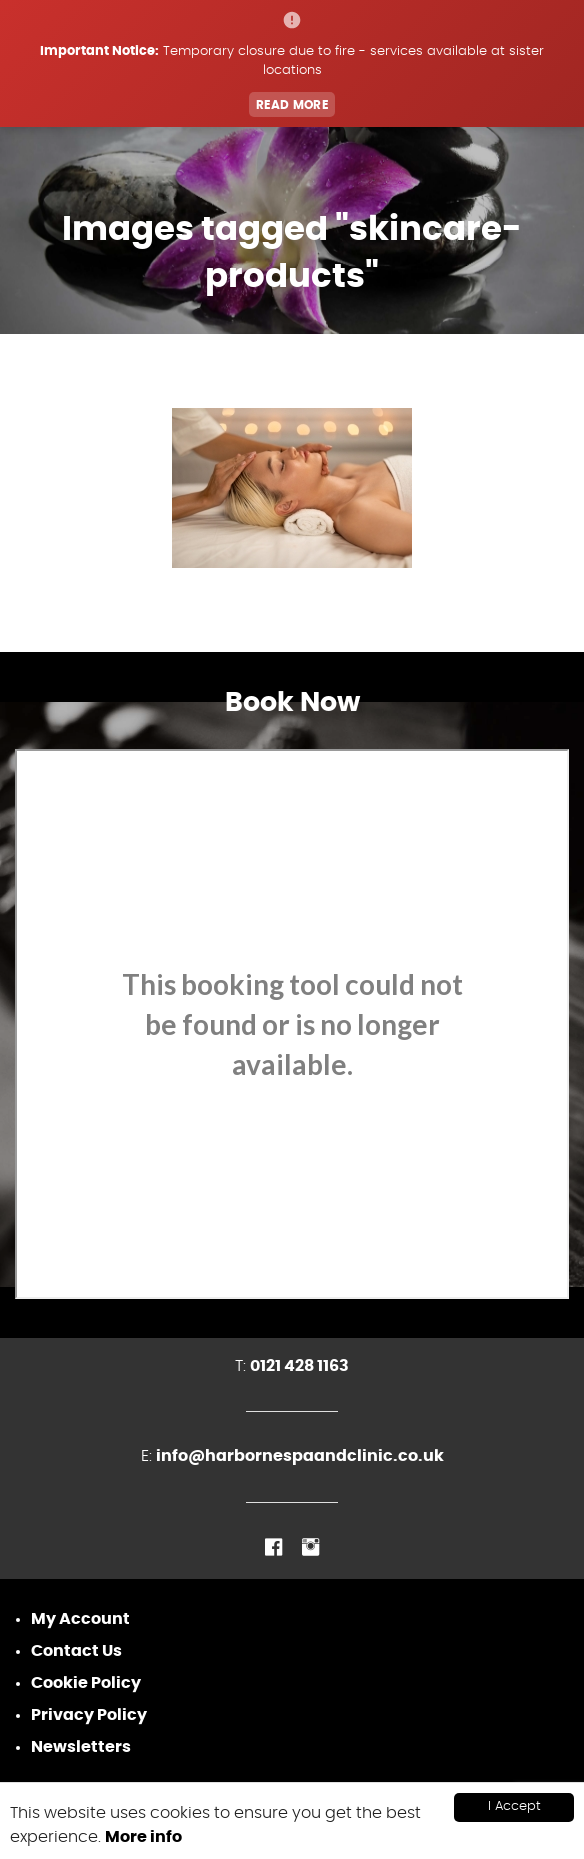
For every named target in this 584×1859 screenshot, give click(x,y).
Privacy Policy (89, 1715)
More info (143, 1837)
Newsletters (81, 1747)
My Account (80, 1619)
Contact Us (76, 1651)
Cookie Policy (86, 1683)
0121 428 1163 (299, 1366)
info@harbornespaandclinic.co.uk (300, 1456)
